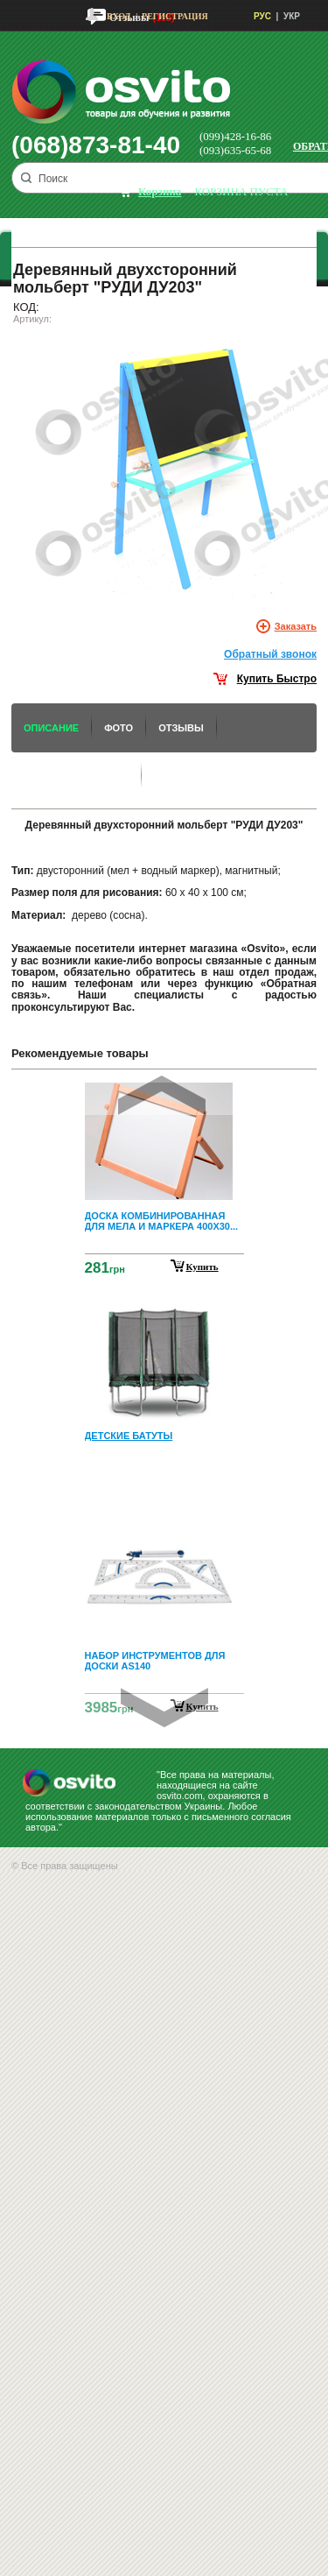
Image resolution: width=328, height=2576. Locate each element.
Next (164, 1707)
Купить (202, 1266)
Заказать (296, 626)
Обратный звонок (270, 654)
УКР (291, 16)
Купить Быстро (277, 679)
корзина (159, 191)
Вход (118, 16)
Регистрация (175, 16)
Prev (161, 1095)
